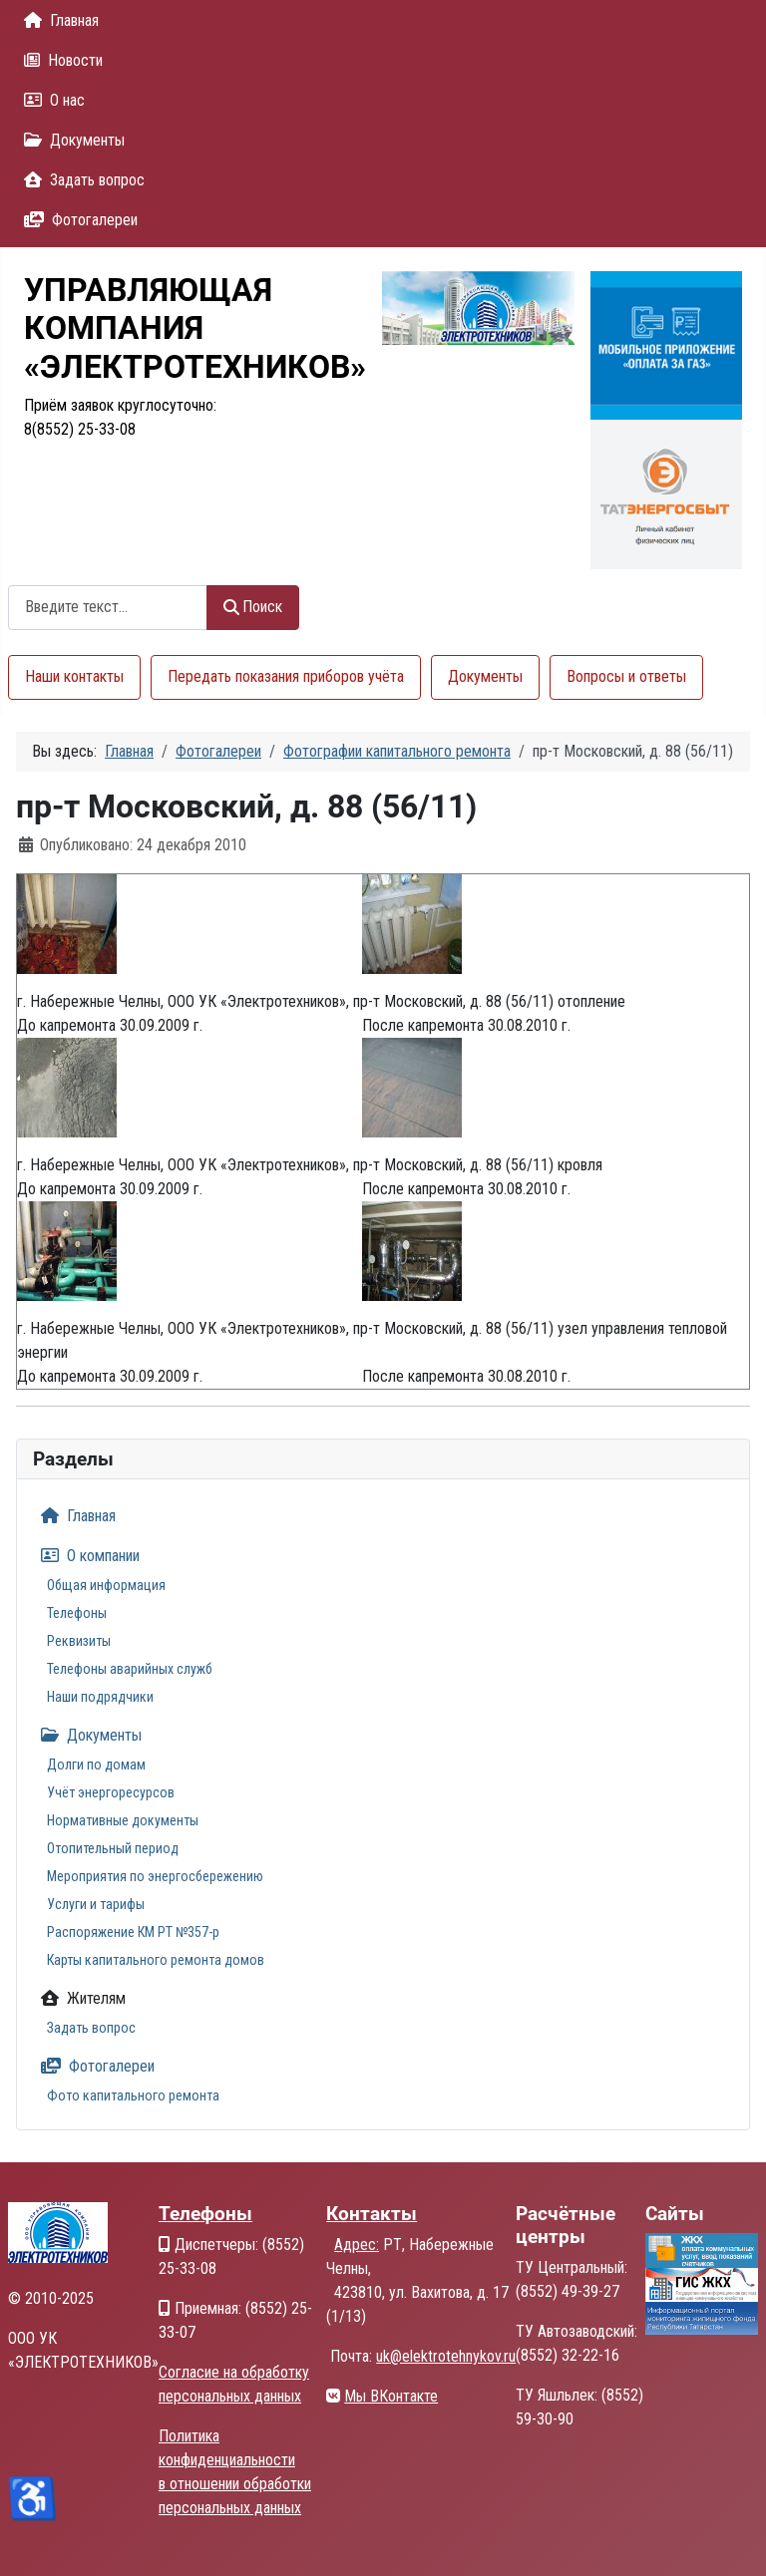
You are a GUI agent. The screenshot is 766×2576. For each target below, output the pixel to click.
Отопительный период (113, 1848)
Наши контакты (74, 676)
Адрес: (356, 2244)
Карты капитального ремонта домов (155, 1960)
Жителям (79, 1998)
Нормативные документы (122, 1820)
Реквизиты (79, 1641)
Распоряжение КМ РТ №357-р (133, 1932)
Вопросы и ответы (626, 676)
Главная (57, 20)
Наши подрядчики (100, 1697)
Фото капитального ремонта (133, 2095)
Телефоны (77, 1613)
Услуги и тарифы (96, 1904)
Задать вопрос (80, 179)
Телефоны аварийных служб (129, 1669)
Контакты (371, 2213)
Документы (70, 140)
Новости (59, 60)
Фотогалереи (77, 219)
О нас (50, 100)
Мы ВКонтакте (391, 2396)
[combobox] (107, 607)
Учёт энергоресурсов (111, 1792)
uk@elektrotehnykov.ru (446, 2356)
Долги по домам (96, 1764)
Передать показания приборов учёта (286, 676)
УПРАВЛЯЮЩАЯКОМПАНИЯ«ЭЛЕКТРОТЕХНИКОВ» (195, 328)
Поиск (252, 606)
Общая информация (106, 1585)
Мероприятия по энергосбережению (155, 1876)
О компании (86, 1555)
